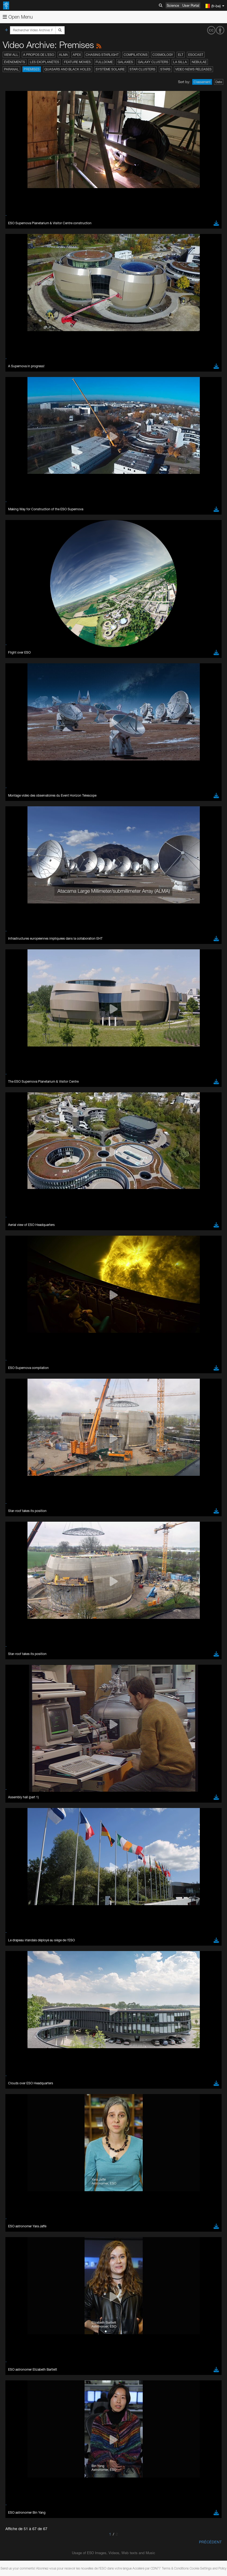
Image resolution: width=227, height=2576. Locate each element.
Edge (20, 1951)
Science (173, 5)
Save (17, 2050)
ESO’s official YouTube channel (126, 1826)
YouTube (11, 1826)
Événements (14, 62)
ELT (180, 55)
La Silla (180, 62)
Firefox (21, 1955)
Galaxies (125, 62)
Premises (32, 69)
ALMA (63, 55)
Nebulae (199, 62)
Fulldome (104, 62)
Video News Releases (193, 69)
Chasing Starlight (102, 55)
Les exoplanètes (44, 62)
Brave (20, 1941)
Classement (202, 82)
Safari (20, 1961)
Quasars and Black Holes (67, 69)
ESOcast (195, 55)
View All (11, 55)
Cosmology (162, 55)
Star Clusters (142, 69)
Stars (165, 69)
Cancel (43, 2050)
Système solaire (110, 69)
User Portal (190, 5)
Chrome (22, 1945)
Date (218, 82)
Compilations (136, 55)
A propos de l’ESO (38, 55)
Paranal (11, 69)
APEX (77, 55)
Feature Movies (77, 62)
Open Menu (18, 17)
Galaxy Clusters (153, 62)
